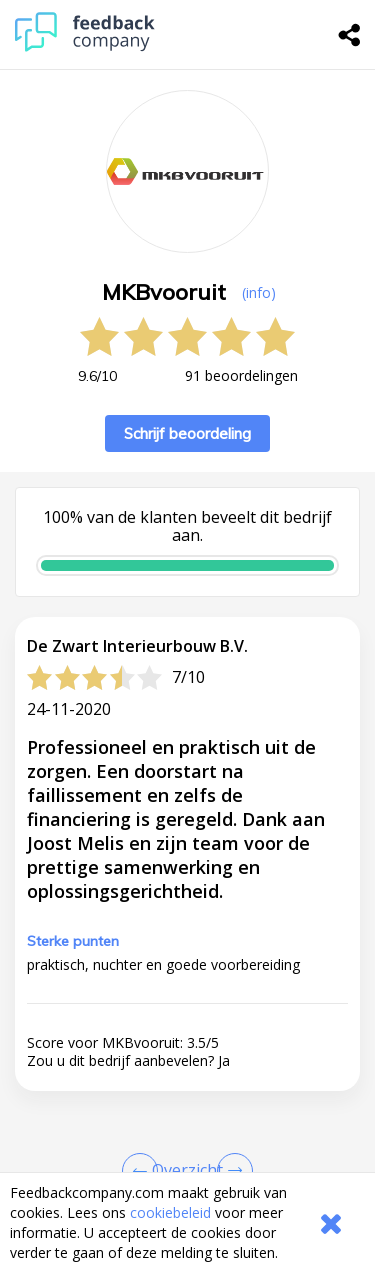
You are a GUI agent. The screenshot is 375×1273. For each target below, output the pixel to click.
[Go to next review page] (231, 1171)
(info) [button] (259, 292)
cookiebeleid (170, 1212)
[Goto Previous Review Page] (144, 1171)
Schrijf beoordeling (187, 433)
